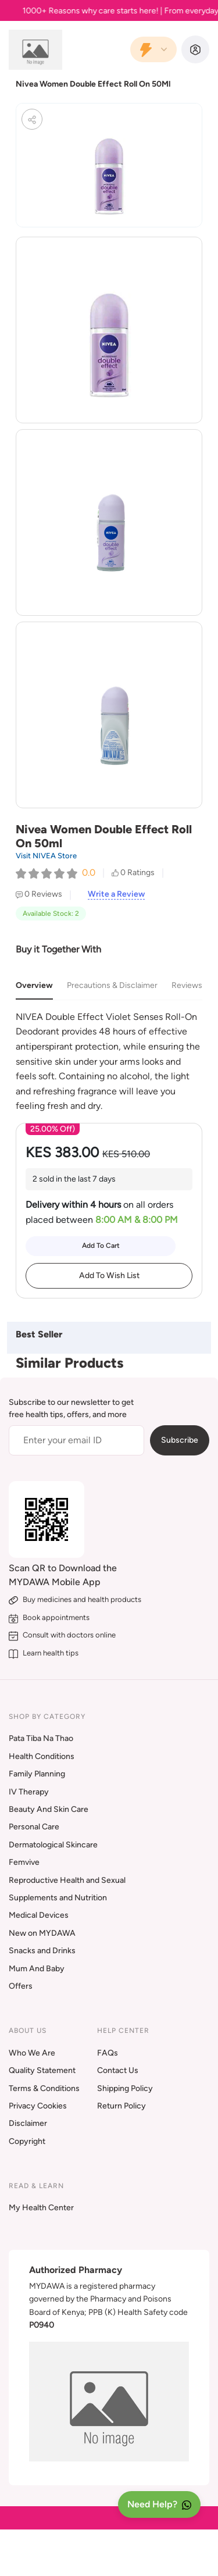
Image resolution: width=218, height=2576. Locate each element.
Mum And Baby (37, 1969)
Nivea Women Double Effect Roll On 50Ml (93, 84)
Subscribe (179, 1440)
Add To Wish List (109, 1275)
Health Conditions (41, 1756)
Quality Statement (42, 2070)
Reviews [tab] (186, 985)
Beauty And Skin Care (48, 1809)
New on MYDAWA (42, 1933)
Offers (21, 1986)
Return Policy (121, 2106)
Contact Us (117, 2070)
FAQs (107, 2053)
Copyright (27, 2141)
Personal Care (34, 1827)
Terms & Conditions (44, 2088)
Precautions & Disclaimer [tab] (112, 985)
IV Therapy (29, 1792)
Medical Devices (39, 1915)
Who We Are (32, 2053)
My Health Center (41, 2208)
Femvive (24, 1862)
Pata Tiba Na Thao (41, 1738)
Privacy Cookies (38, 2106)
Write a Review (116, 894)
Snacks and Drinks (42, 1951)
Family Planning (37, 1774)
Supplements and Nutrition (58, 1898)
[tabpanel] (109, 1061)
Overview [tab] (34, 985)
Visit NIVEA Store (46, 855)
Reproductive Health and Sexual (67, 1880)
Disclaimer (28, 2123)
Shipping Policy (125, 2088)
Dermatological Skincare (53, 1845)
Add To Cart (101, 1245)
